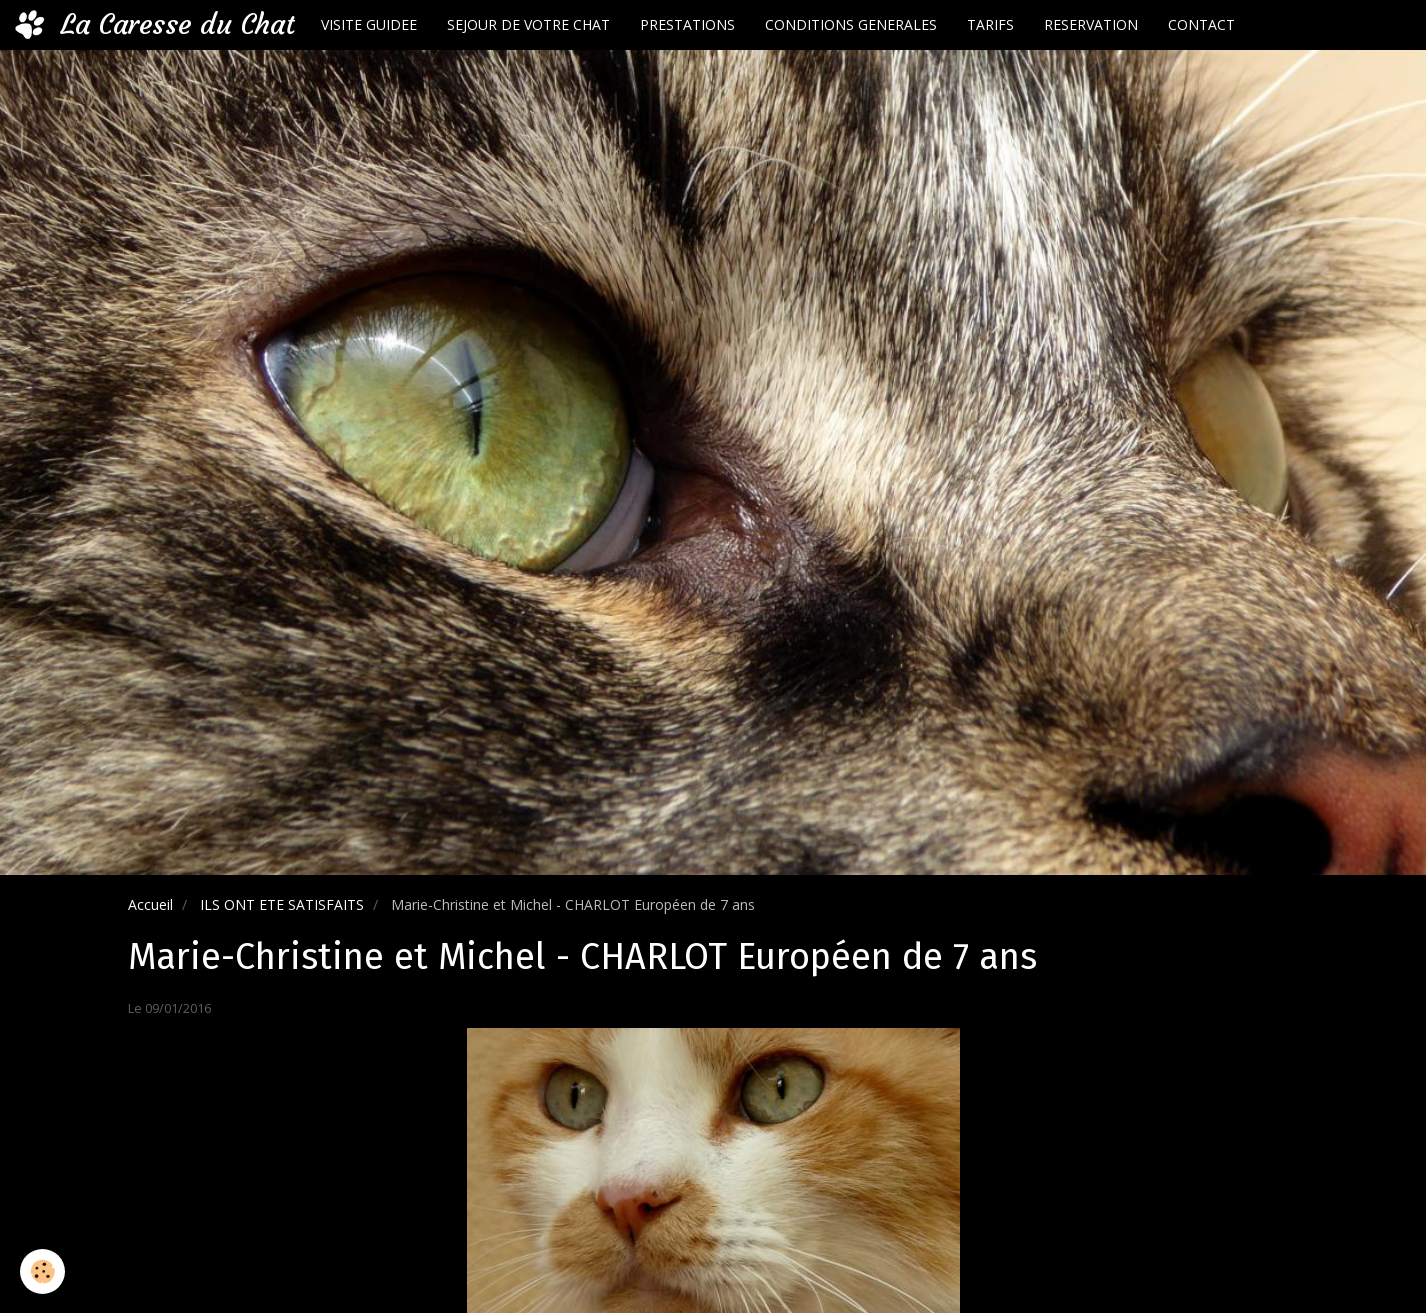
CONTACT (1201, 24)
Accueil (150, 904)
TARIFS (990, 24)
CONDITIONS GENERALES (851, 24)
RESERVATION (1091, 24)
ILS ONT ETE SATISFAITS (282, 904)
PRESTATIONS (687, 24)
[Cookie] (42, 1271)
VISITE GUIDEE (369, 24)
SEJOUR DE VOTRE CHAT (528, 24)
